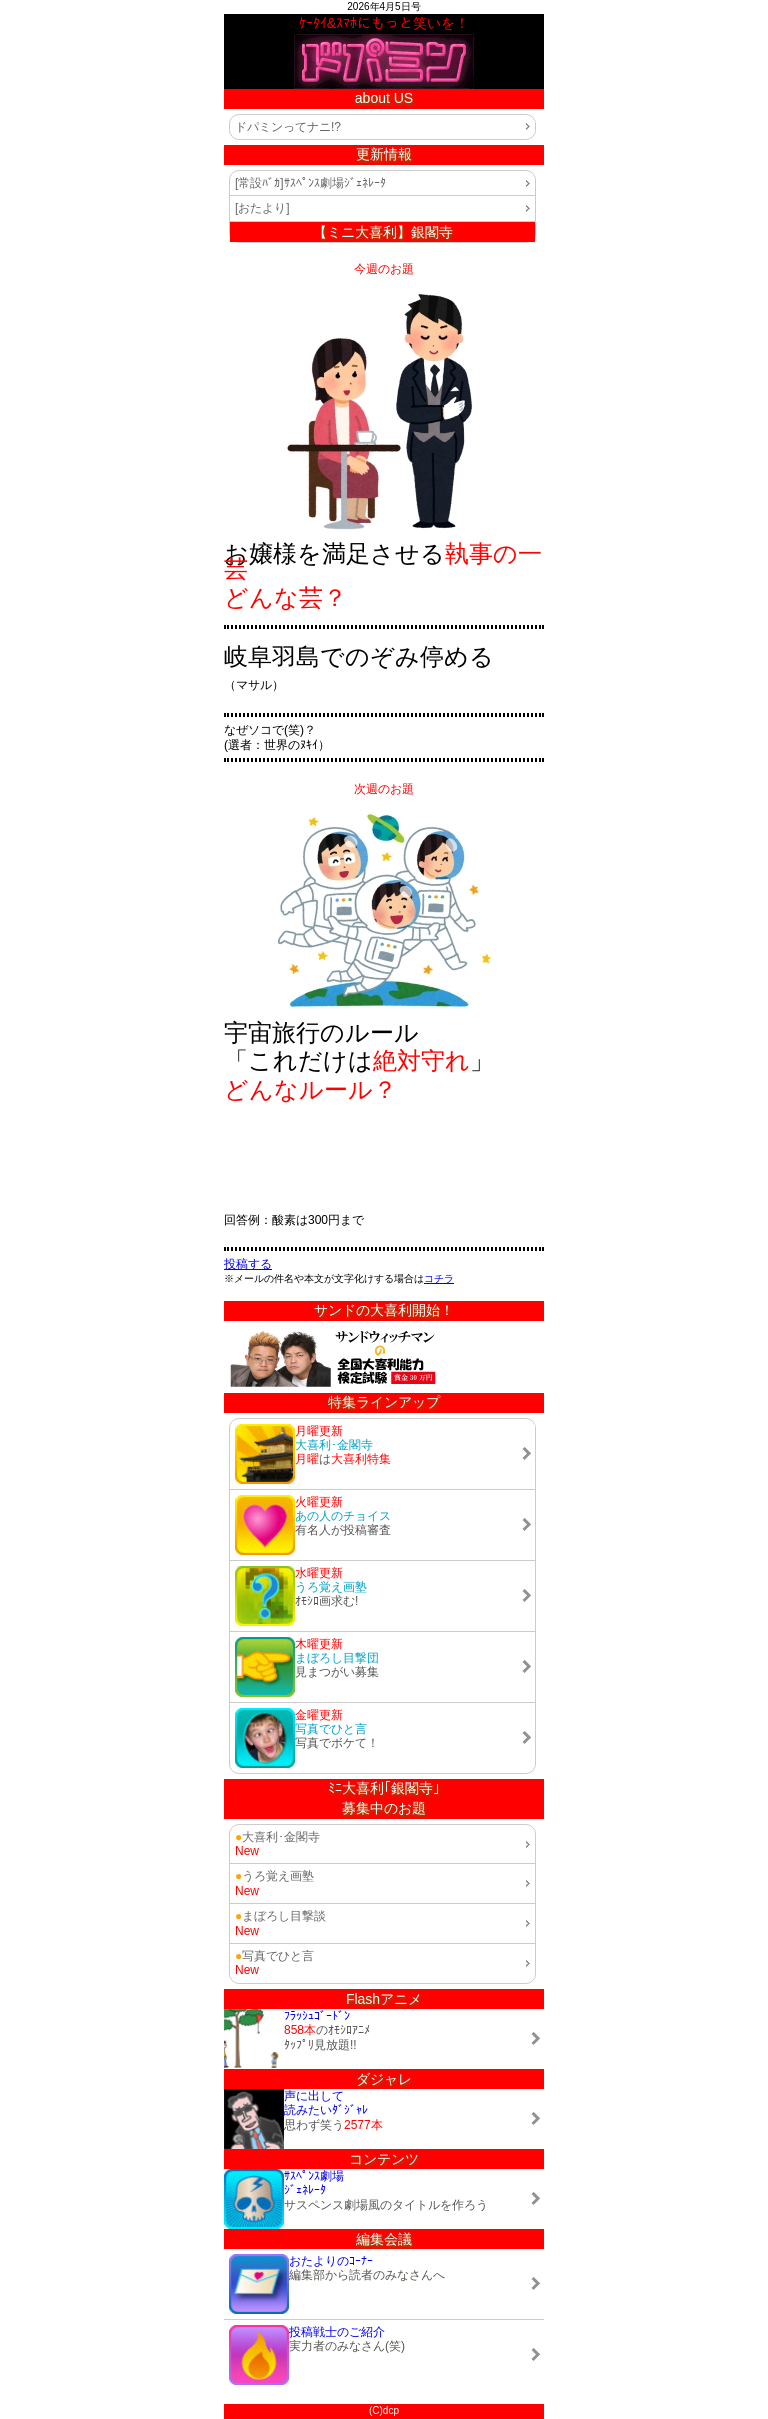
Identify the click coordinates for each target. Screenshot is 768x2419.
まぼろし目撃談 (280, 1916)
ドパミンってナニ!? (288, 127)
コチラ (439, 1278)
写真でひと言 (274, 1956)
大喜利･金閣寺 (277, 1837)
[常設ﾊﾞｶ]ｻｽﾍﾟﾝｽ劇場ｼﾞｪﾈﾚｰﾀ (310, 183)
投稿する (248, 1264)
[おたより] (262, 208)
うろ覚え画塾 (274, 1876)
